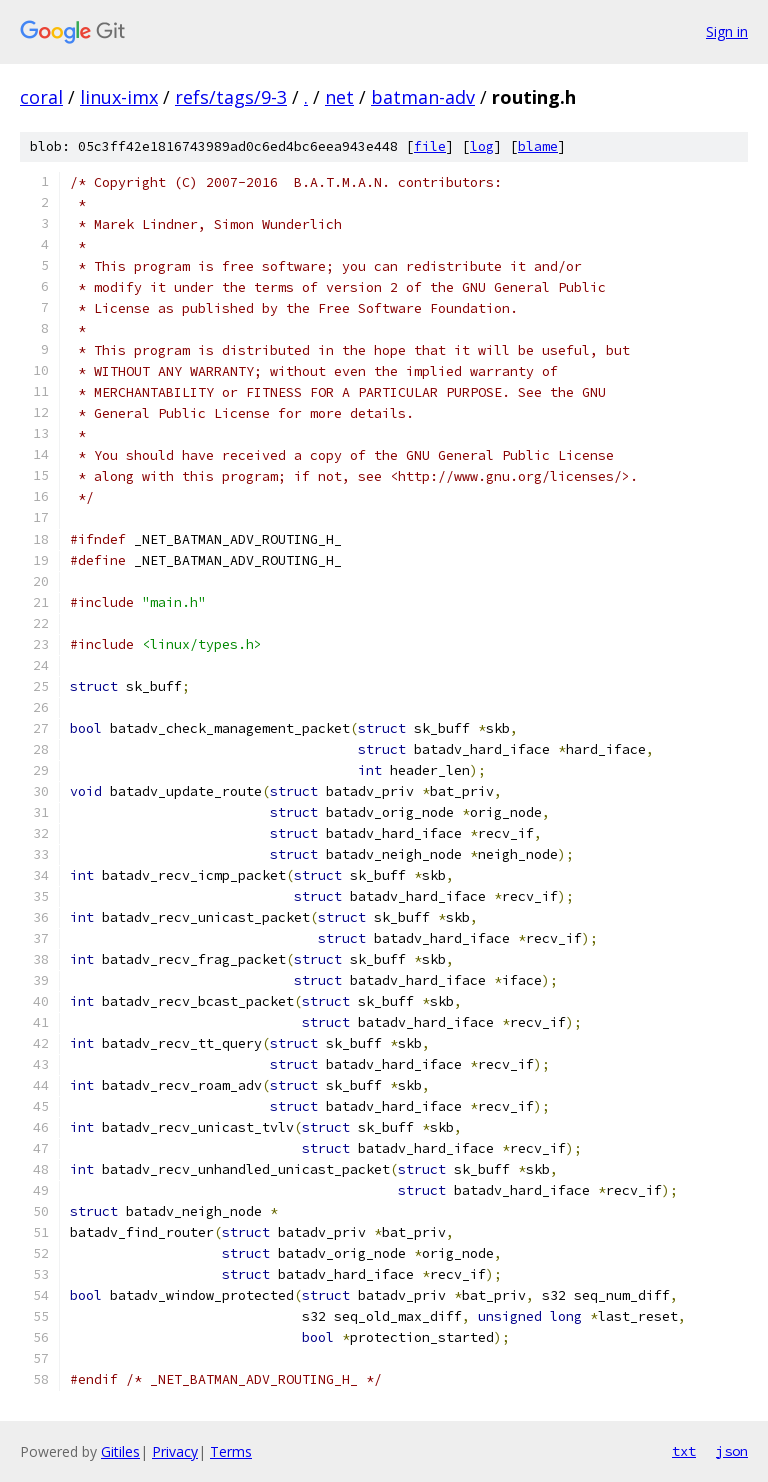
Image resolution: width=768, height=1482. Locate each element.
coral (41, 97)
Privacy (175, 1451)
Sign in (727, 31)
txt (684, 1451)
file (430, 146)
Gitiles (120, 1451)
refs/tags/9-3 (231, 97)
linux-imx (119, 97)
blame (538, 146)
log (482, 146)
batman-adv (423, 97)
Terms (231, 1451)
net (339, 97)
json (732, 1451)
